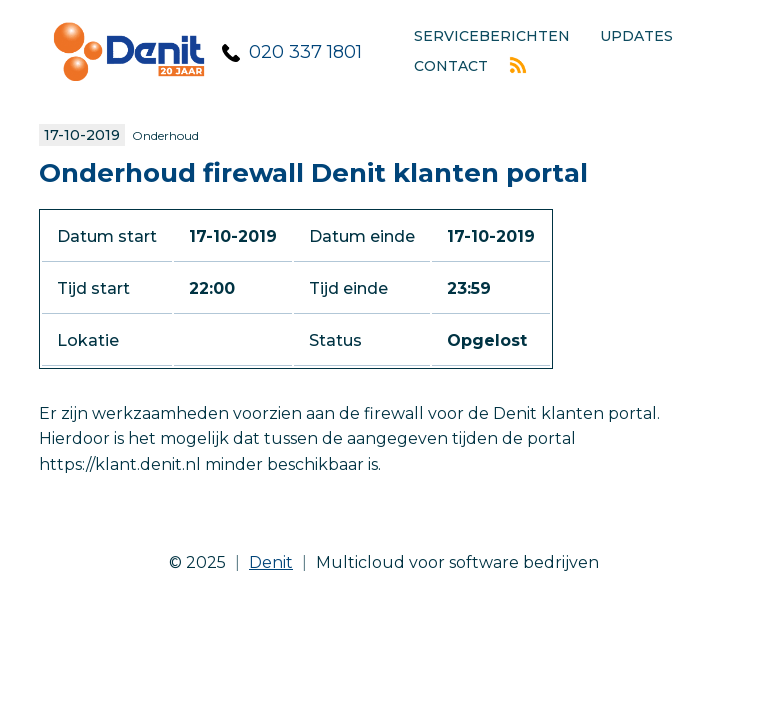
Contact (451, 66)
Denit (271, 562)
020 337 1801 (305, 52)
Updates (636, 36)
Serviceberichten (492, 36)
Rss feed (518, 65)
